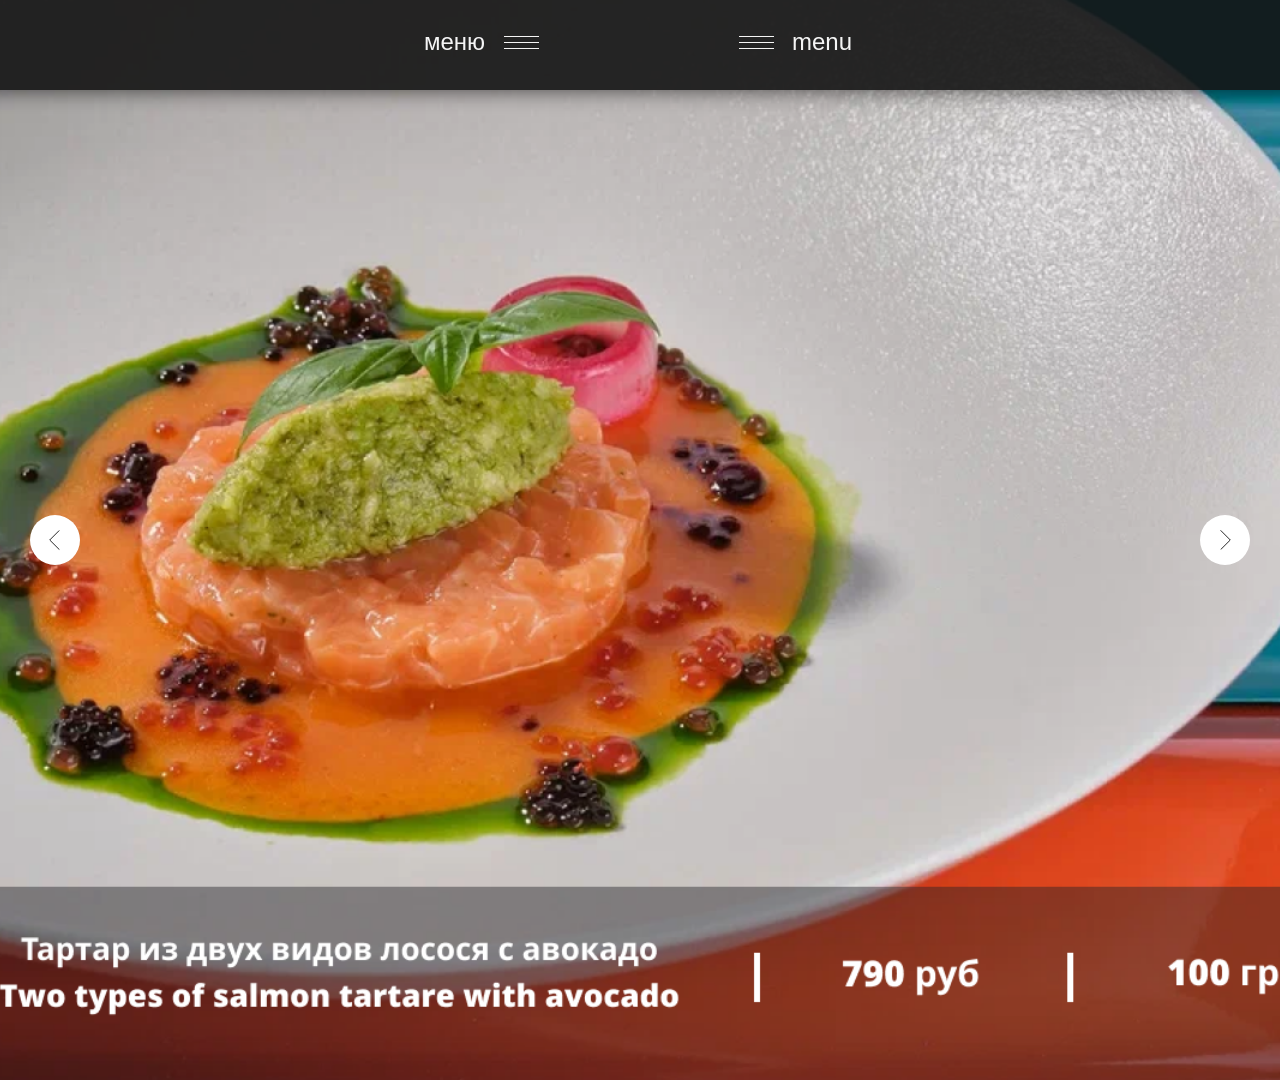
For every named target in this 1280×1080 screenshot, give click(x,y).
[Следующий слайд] (1225, 540)
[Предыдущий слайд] (55, 540)
